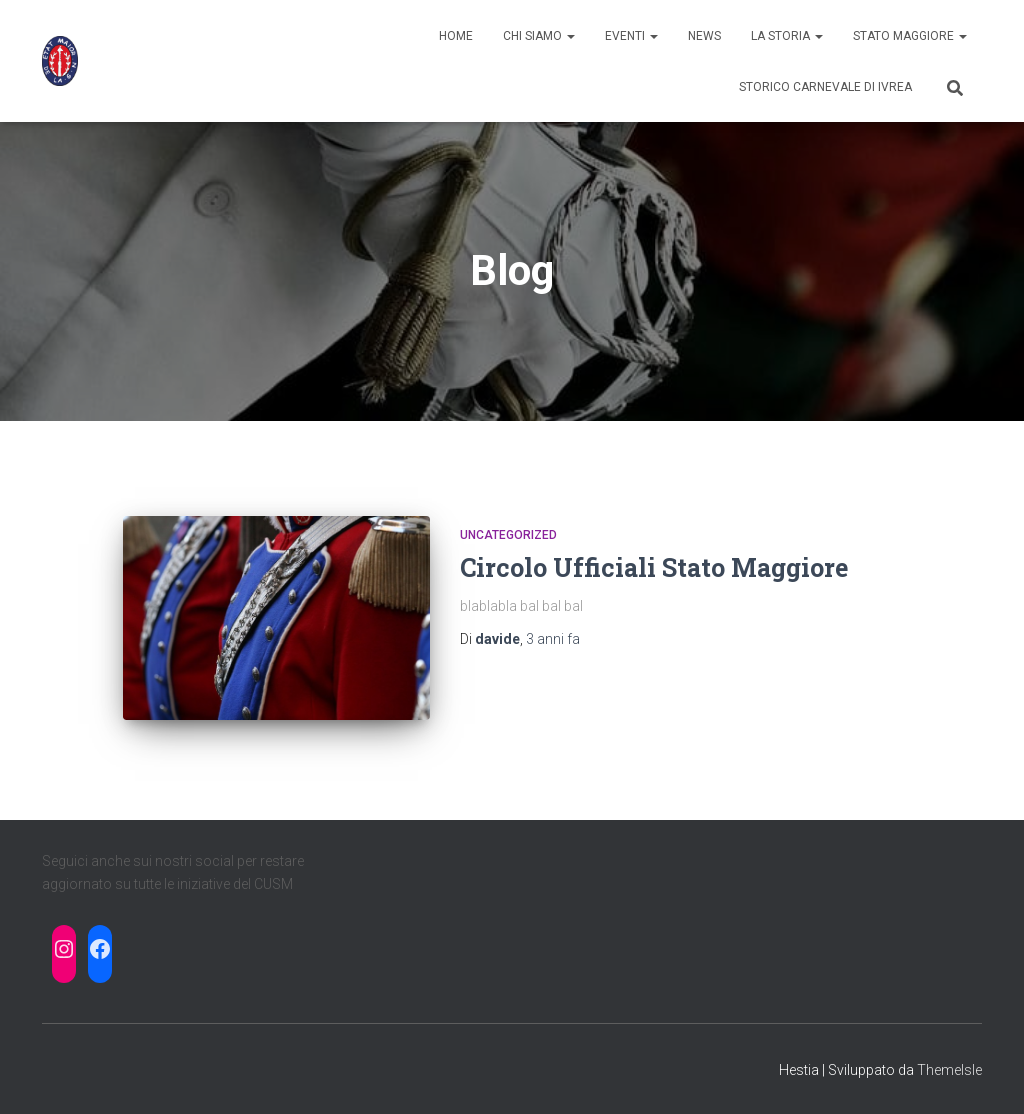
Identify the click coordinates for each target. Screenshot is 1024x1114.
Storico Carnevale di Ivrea (825, 87)
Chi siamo (539, 36)
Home (456, 36)
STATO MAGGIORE (910, 36)
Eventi (631, 36)
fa (553, 639)
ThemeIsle (949, 1070)
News (704, 36)
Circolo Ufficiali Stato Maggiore (654, 567)
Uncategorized (508, 535)
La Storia (787, 36)
